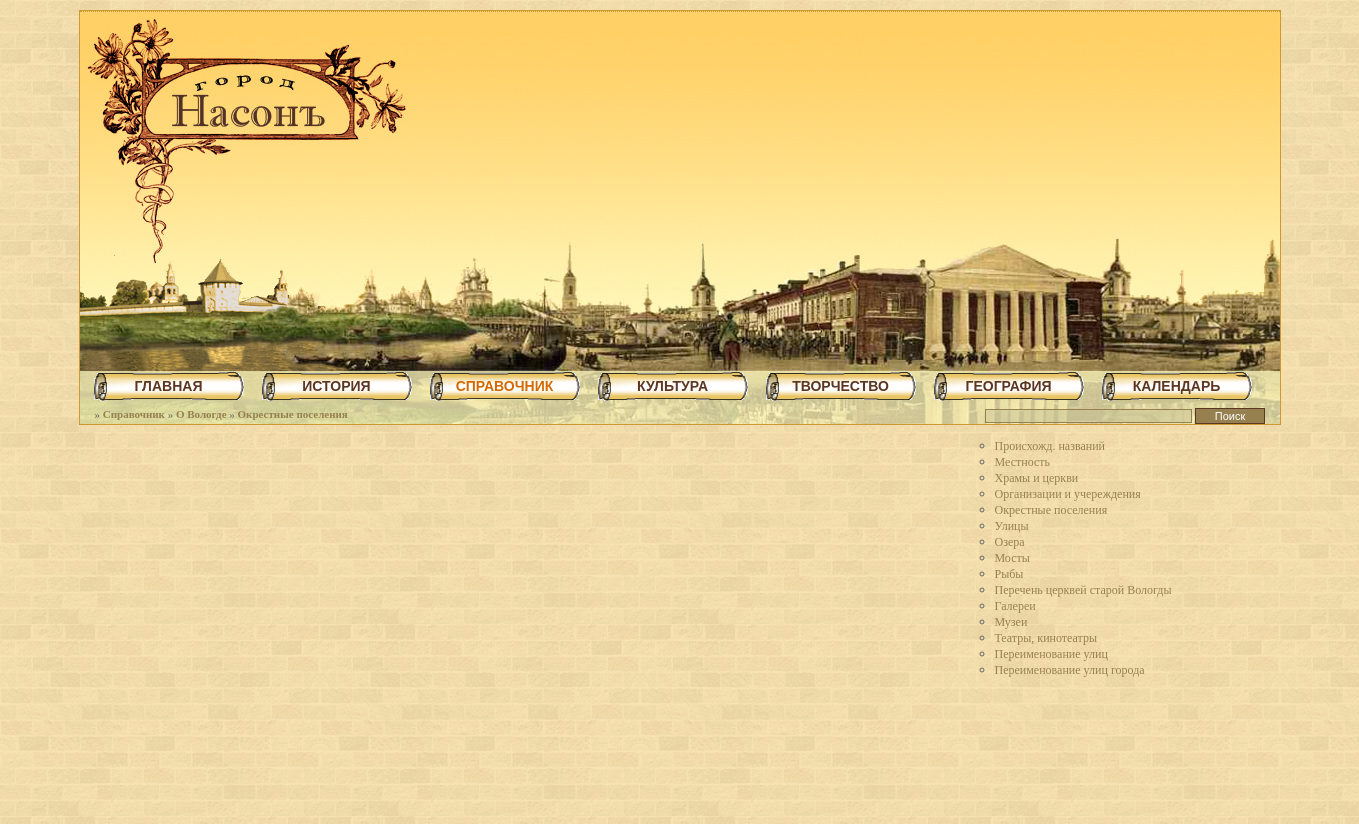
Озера (1010, 542)
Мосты (1012, 558)
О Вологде (201, 414)
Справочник (134, 414)
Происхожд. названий (1050, 446)
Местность (1022, 462)
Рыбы (1009, 574)
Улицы (1012, 526)
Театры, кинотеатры (1046, 638)
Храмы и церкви (1037, 478)
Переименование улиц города (1070, 670)
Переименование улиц (1051, 654)
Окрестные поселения (293, 414)
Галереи (1015, 606)
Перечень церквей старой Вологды (1083, 590)
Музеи (1011, 622)
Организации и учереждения (1068, 494)
